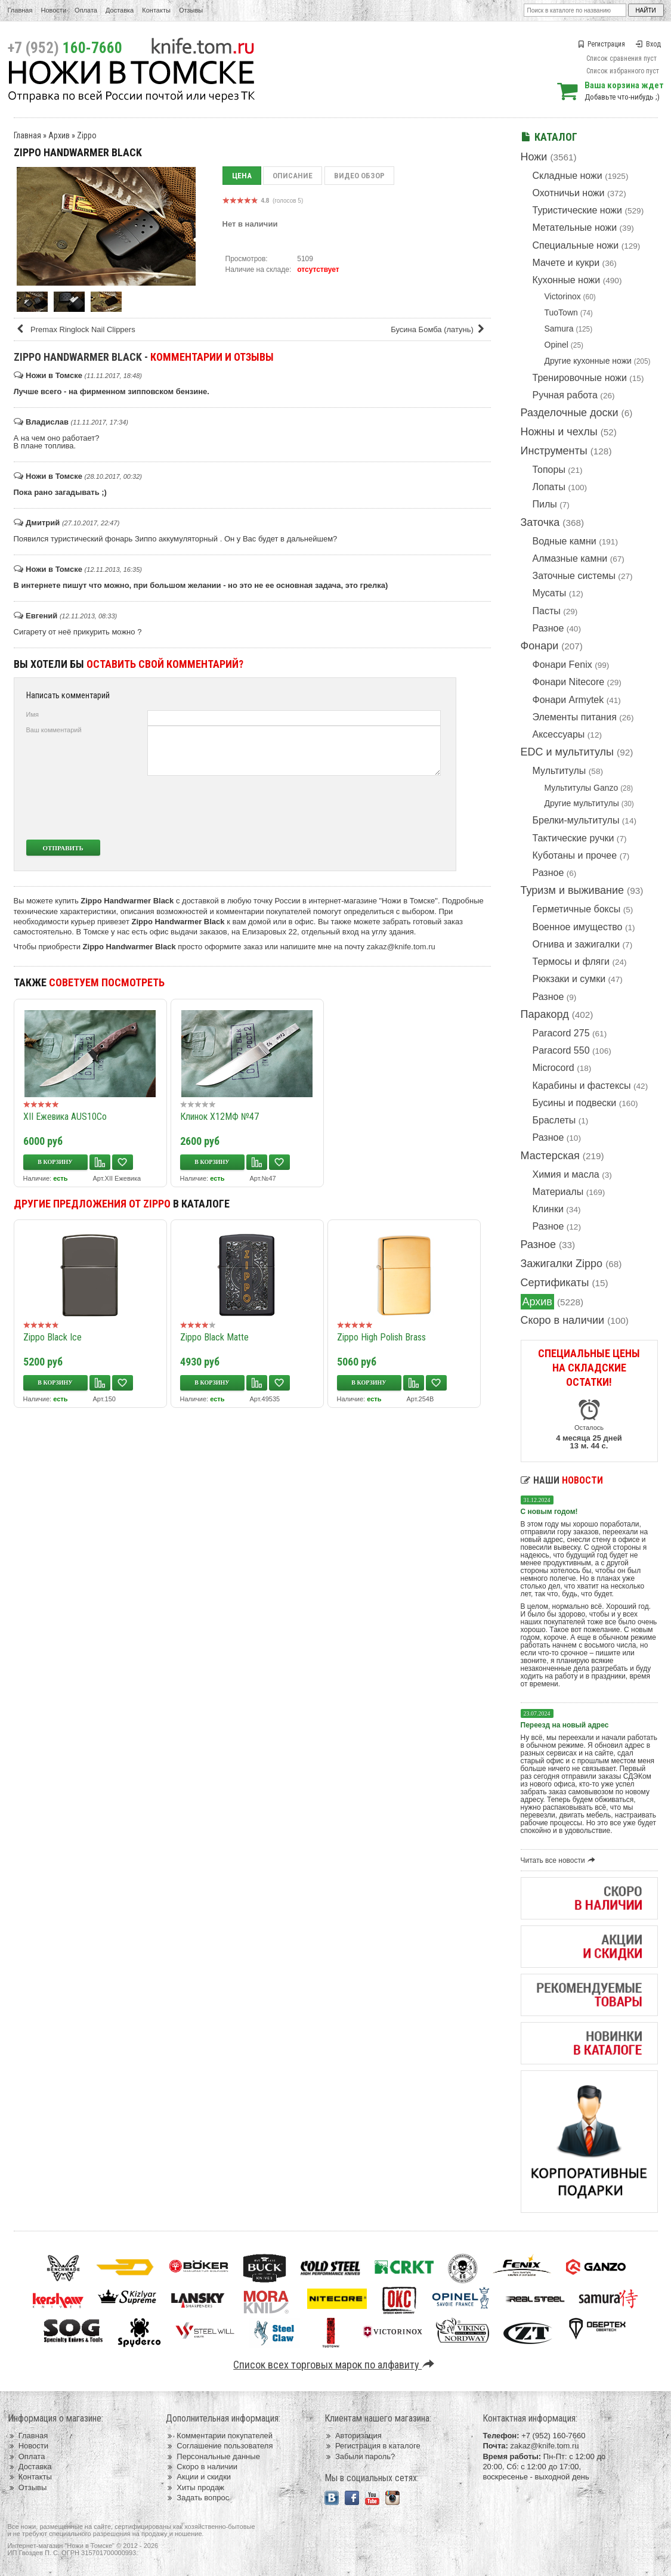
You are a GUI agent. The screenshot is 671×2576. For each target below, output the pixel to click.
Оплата (86, 10)
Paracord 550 (561, 1050)
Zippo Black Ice (52, 1337)
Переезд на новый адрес (565, 1725)
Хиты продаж (195, 2487)
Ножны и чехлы (559, 432)
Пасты (547, 611)
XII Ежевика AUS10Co (65, 1116)
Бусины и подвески (575, 1103)
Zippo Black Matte (214, 1337)
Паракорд (545, 1014)
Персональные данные (213, 2456)
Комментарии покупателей (219, 2435)
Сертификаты (555, 1283)
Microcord (553, 1068)
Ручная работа (565, 395)
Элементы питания (575, 717)
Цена (242, 175)
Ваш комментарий (54, 729)
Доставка (120, 10)
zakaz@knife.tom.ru (401, 946)
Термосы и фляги (571, 961)
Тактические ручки (573, 838)
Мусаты (550, 593)
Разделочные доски (570, 413)
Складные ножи (567, 176)
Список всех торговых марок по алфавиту (335, 2364)
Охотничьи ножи (569, 193)
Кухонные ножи (567, 280)
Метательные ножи (575, 227)
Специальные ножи (576, 245)
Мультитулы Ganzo (582, 787)
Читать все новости (560, 1860)
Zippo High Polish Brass (381, 1337)
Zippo (87, 135)
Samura (559, 328)
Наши (562, 1480)
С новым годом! (549, 1511)
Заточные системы (574, 576)
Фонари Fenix (562, 665)
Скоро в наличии (563, 1320)
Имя (32, 714)
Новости (53, 10)
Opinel (556, 344)
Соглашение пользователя (219, 2445)
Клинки (548, 1209)
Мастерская (550, 1156)
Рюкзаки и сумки (569, 979)
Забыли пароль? (359, 2456)
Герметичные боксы (577, 909)
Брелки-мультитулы (576, 820)
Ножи (534, 157)
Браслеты (554, 1120)
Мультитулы (559, 771)
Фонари (540, 646)
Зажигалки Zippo (562, 1264)
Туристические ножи (578, 210)
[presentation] (352, 807)
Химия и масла (566, 1174)
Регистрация (601, 44)
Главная (20, 10)
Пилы (545, 504)
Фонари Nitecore (569, 682)
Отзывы (191, 10)
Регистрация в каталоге (372, 2445)
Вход (648, 44)
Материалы (558, 1192)
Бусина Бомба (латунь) (439, 329)
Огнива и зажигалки (576, 944)
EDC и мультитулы (567, 752)
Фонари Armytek (568, 700)
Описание (293, 175)
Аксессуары (559, 734)
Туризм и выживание (572, 890)
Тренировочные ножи (580, 378)
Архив (537, 1302)
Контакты (156, 10)
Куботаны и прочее (575, 855)
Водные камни (564, 541)
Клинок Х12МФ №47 (219, 1116)
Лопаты (549, 487)
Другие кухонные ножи (588, 361)
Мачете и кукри (566, 263)
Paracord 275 (561, 1033)
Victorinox (563, 296)
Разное (548, 628)
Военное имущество (578, 927)
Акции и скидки (198, 2476)
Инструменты (554, 451)
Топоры (549, 470)
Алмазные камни (570, 558)
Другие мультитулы (582, 803)
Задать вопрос (197, 2497)
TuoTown (561, 312)
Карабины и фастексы (582, 1085)
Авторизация (353, 2435)
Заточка (540, 522)
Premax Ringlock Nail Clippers (75, 329)
